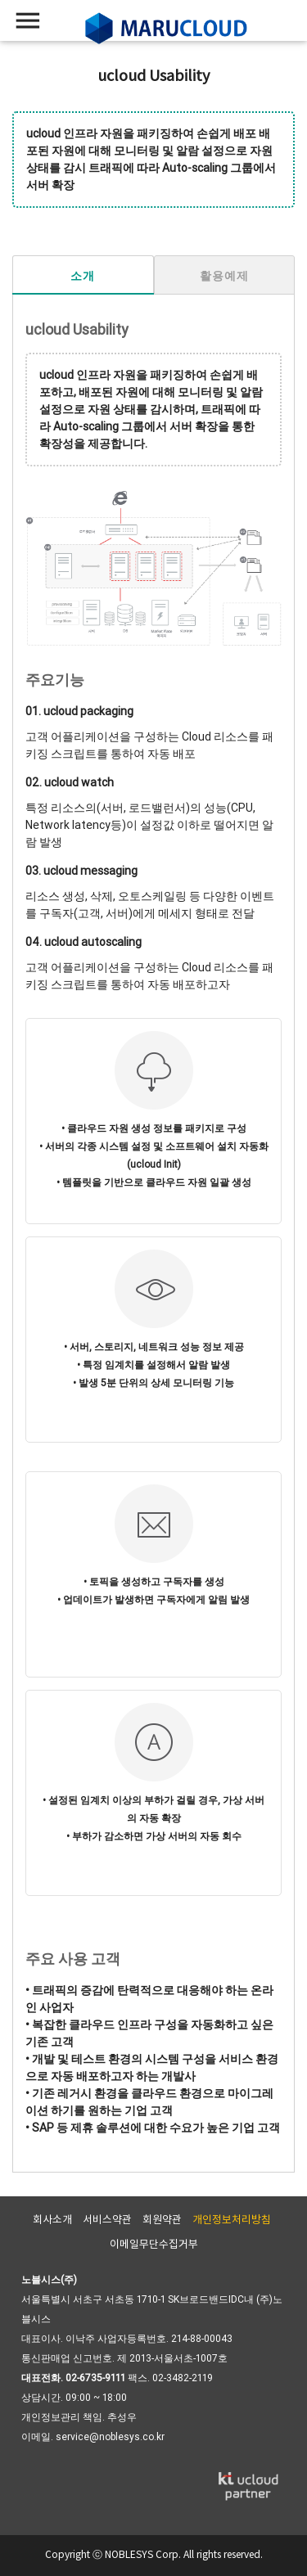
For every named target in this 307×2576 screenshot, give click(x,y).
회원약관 (162, 2220)
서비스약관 (107, 2220)
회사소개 (52, 2220)
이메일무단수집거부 (154, 2245)
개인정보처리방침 (231, 2220)
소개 (82, 275)
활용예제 (224, 275)
